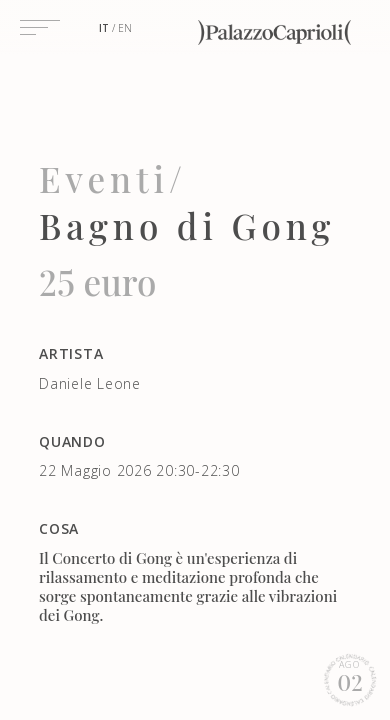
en (125, 28)
